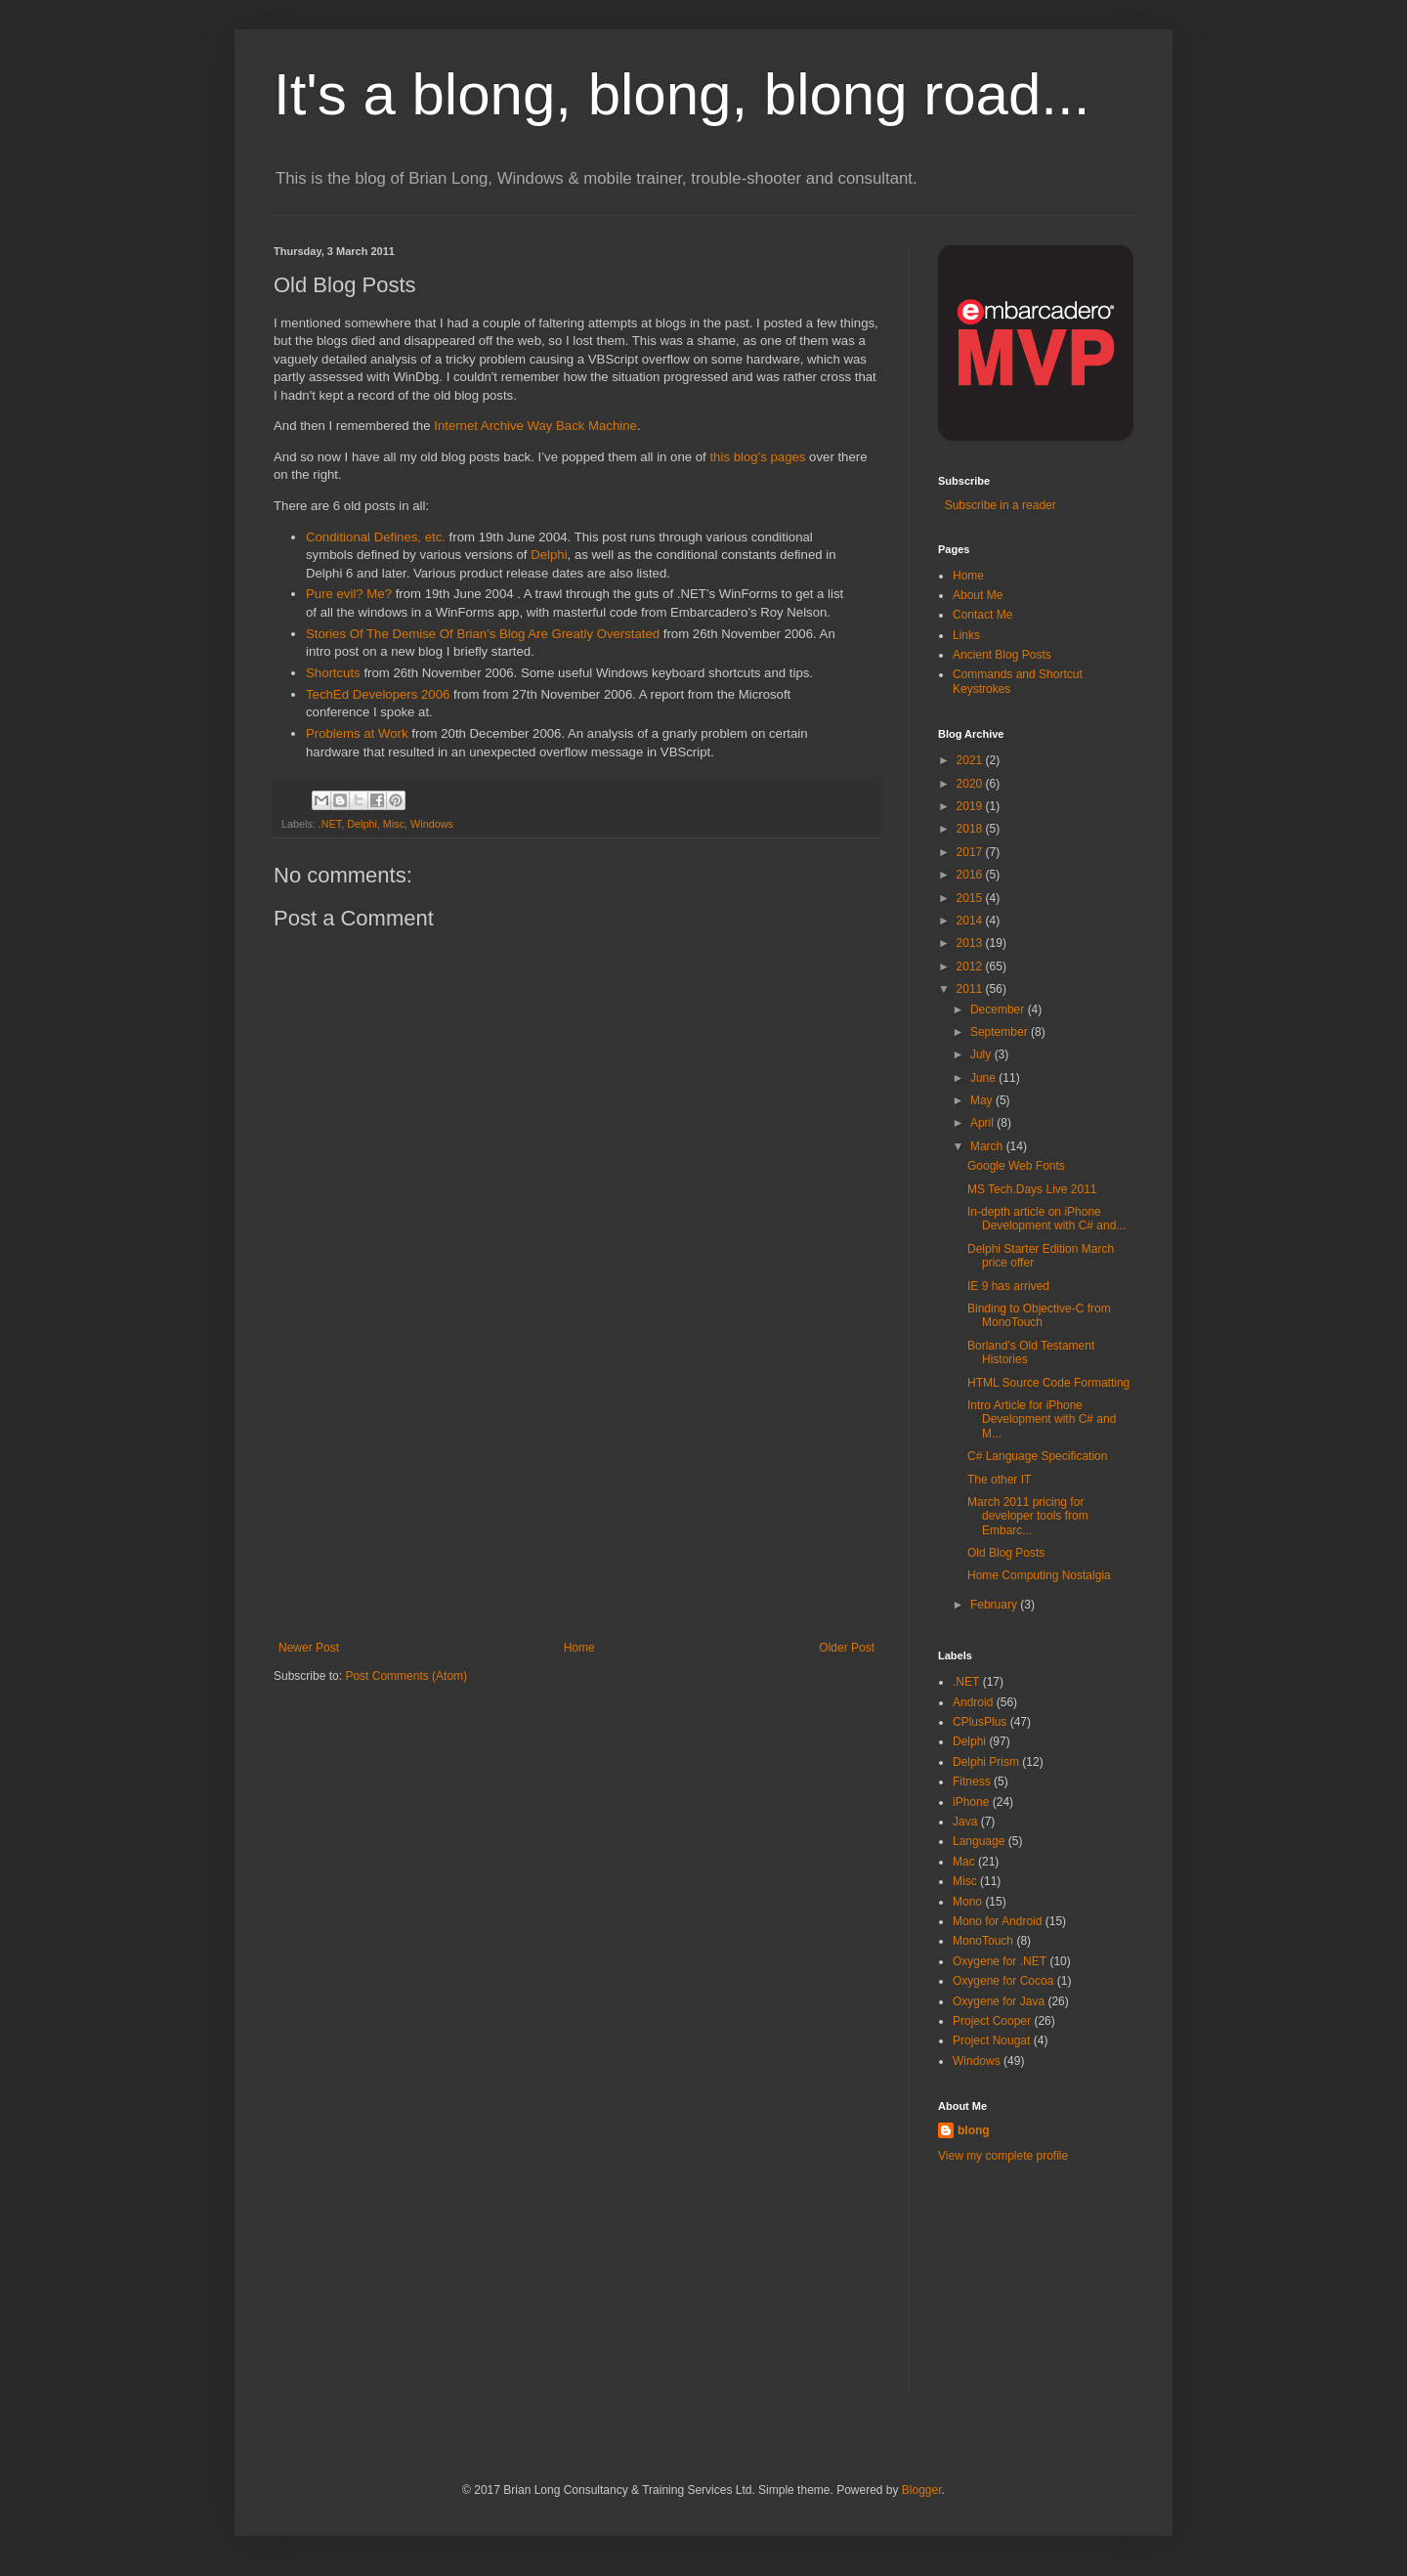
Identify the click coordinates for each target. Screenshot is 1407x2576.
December (999, 1009)
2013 (971, 943)
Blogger (922, 2490)
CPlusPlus (979, 1722)
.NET (330, 824)
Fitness (972, 1781)
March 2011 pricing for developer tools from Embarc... (1027, 1516)
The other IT (999, 1479)
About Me (977, 595)
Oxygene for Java (999, 2001)
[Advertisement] (576, 1494)
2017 (971, 852)
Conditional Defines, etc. (376, 537)
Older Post (846, 1647)
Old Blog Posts (1006, 1553)
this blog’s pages (757, 457)
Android (973, 1702)
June (984, 1078)
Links (966, 635)
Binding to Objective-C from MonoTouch (1039, 1315)
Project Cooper (992, 2021)
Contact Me (982, 615)
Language (978, 1841)
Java (965, 1821)
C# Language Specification (1037, 1456)
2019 (971, 806)
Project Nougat (991, 2040)
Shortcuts (333, 672)
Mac (964, 1861)
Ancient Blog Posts (1002, 655)
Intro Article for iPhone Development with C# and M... (1041, 1419)
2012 (971, 966)
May (983, 1100)
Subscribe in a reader (997, 505)
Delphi (549, 554)
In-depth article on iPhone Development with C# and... (1046, 1218)
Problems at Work (357, 733)
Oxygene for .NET (999, 1961)
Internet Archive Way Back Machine (535, 425)
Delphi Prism (986, 1762)
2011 (971, 989)
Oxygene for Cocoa (1003, 1981)
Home (579, 1647)
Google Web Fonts (1016, 1166)
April (983, 1123)
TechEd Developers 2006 (377, 694)
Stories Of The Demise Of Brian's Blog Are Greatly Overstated (483, 633)
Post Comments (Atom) (406, 1676)
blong (974, 2130)
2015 (971, 898)
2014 (971, 920)
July (982, 1054)
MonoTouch (983, 1941)
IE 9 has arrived (1008, 1286)
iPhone (971, 1802)
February (995, 1604)
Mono (967, 1902)
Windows (431, 824)
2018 (971, 829)
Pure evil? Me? (349, 593)
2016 (971, 874)
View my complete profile (1003, 2156)
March (988, 1146)
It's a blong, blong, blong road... (681, 94)
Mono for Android (997, 1921)
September (1000, 1032)
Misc (394, 824)
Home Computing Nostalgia (1039, 1575)
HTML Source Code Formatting (1048, 1383)
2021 (971, 760)
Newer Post (308, 1647)
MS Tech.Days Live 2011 (1032, 1189)
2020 (971, 784)
